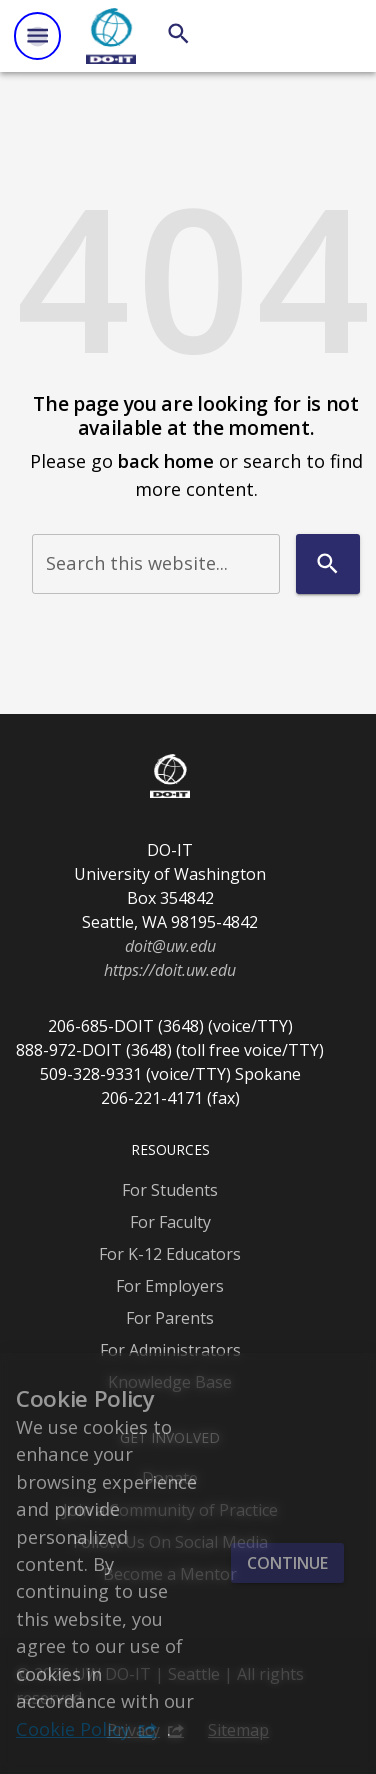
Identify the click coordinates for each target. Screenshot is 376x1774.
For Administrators (170, 1350)
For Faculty (170, 1222)
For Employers (170, 1286)
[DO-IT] (111, 36)
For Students (170, 1190)
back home (166, 460)
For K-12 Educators (170, 1254)
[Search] (178, 33)
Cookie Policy (73, 1728)
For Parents (170, 1318)
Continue (287, 1563)
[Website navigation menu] (37, 35)
